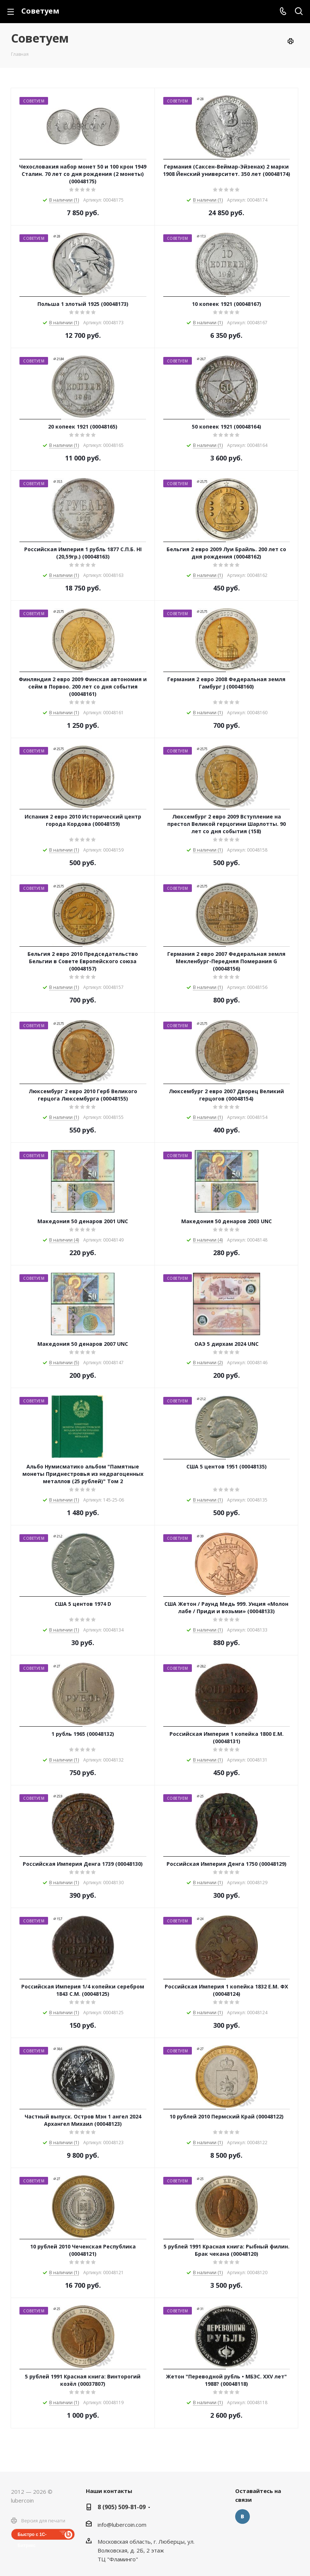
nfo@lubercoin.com (122, 2524)
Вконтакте (242, 2516)
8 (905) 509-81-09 (122, 2507)
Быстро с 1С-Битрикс (32, 2536)
